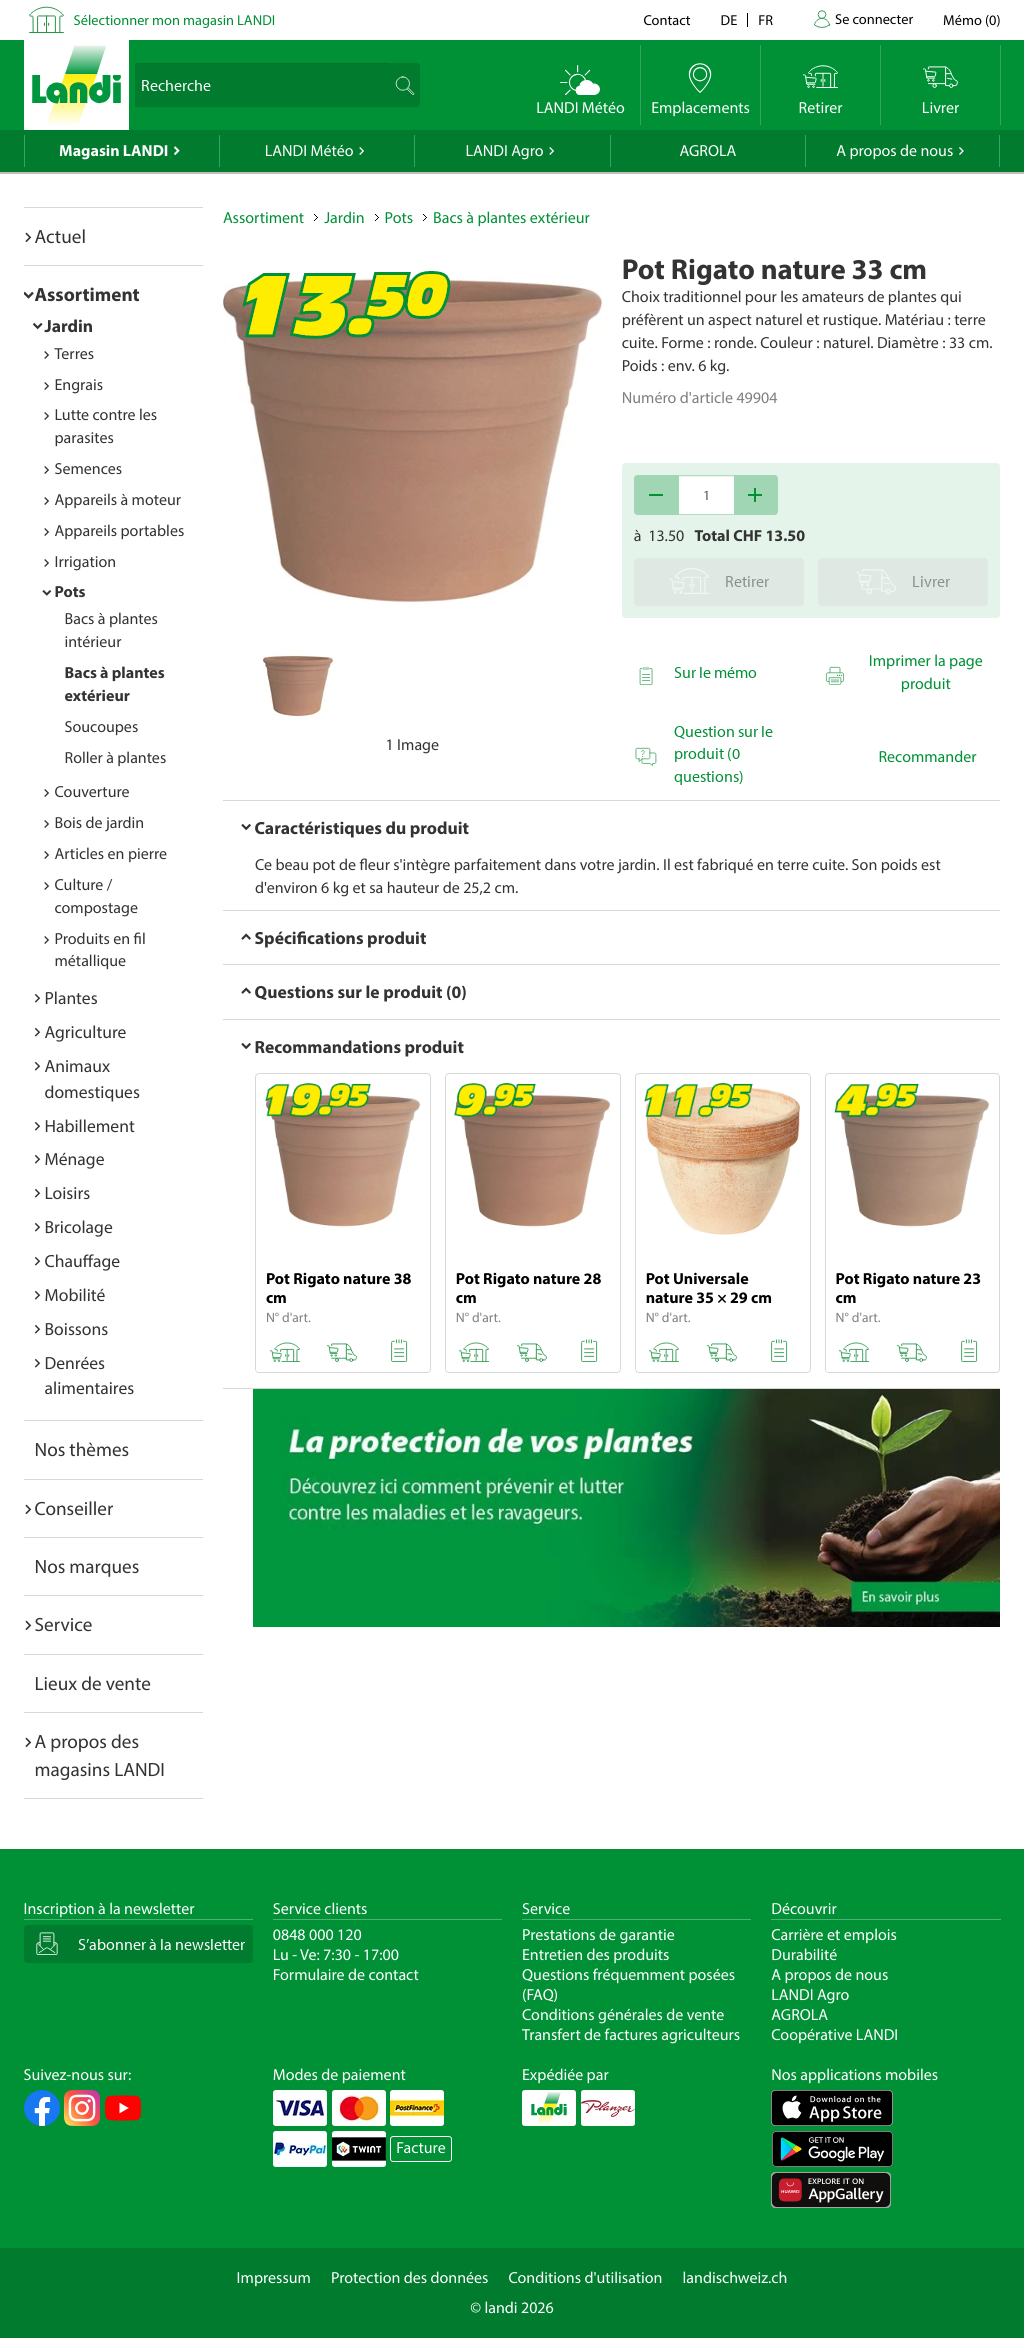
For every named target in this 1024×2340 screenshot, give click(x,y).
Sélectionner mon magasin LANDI (175, 19)
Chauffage (83, 1260)
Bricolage (79, 1226)
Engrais (79, 385)
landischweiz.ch (735, 2278)
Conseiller (74, 1508)
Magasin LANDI (113, 151)
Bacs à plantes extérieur (511, 218)
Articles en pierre (111, 854)
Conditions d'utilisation (585, 2278)
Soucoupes (102, 727)
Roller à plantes (116, 758)
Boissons (77, 1328)
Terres (75, 354)
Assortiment (87, 294)
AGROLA (707, 151)
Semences (89, 469)
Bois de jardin (100, 823)
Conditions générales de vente (623, 2015)
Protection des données (410, 2278)
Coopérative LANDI (834, 2035)
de (729, 19)
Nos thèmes (82, 1449)
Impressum (274, 2278)
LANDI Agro (504, 151)
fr (765, 19)
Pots (70, 592)
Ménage (75, 1158)
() (971, 19)
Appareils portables (120, 531)
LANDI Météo (309, 151)
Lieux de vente (93, 1683)
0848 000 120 (317, 1935)
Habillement (90, 1125)
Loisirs (68, 1192)
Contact (666, 19)
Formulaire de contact (346, 1975)
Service (64, 1624)
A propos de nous (894, 151)
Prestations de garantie (598, 1935)
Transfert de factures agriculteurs (631, 2035)
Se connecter (874, 18)
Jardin (69, 325)
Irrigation (86, 562)
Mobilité (75, 1294)
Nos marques (87, 1566)
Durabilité (804, 1955)
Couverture (92, 792)
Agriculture (86, 1031)
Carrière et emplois (834, 1935)
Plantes (71, 997)
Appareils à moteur (118, 500)
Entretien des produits (595, 1955)
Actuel (60, 236)
